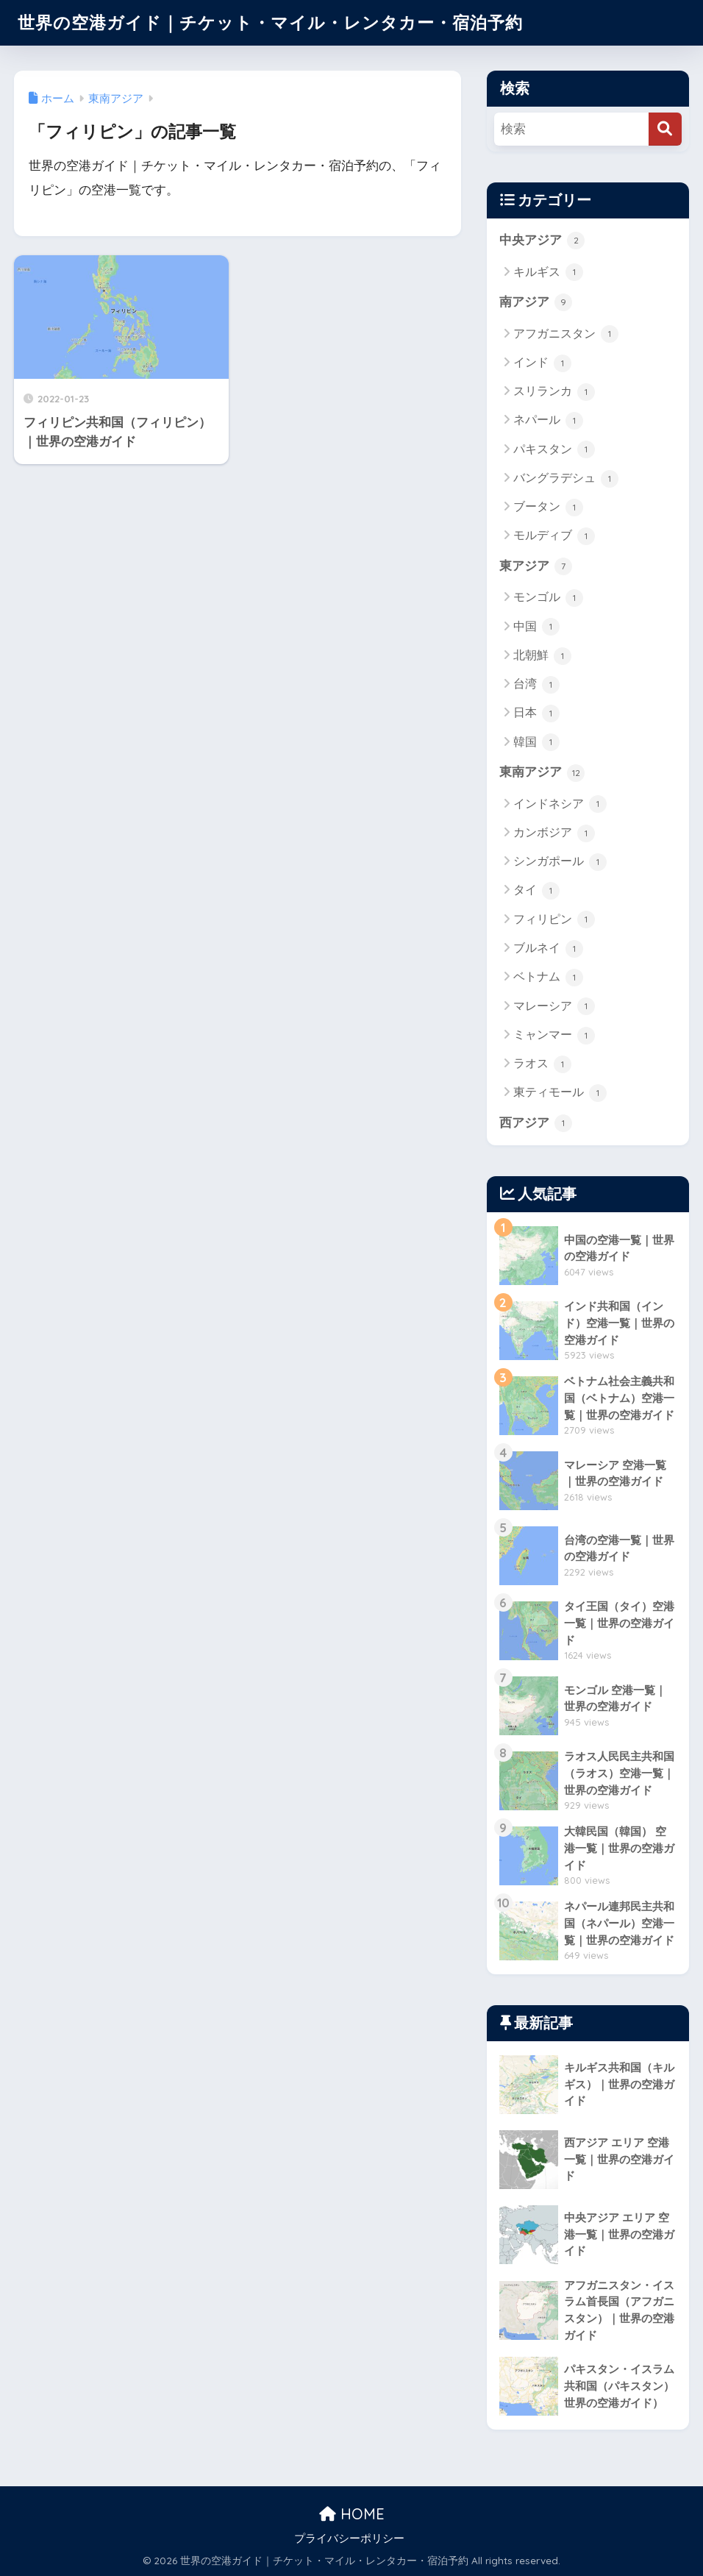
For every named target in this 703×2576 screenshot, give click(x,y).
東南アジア (542, 773)
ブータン (548, 507)
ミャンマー (554, 1036)
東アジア (536, 566)
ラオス (542, 1064)
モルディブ (554, 536)
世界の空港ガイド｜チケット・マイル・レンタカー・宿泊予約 (270, 22)
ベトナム (548, 977)
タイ (536, 891)
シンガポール (560, 862)
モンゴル (548, 598)
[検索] (665, 129)
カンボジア (554, 833)
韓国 (536, 742)
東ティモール (560, 1093)
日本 (536, 713)
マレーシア (554, 1006)
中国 (536, 627)
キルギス (548, 272)
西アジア (536, 1123)
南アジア (536, 302)
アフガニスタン (565, 334)
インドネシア (560, 804)
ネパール (548, 421)
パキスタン (554, 449)
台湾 (536, 685)
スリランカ (554, 392)
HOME (352, 2514)
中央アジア (542, 240)
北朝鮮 (542, 656)
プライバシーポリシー (349, 2538)
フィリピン (554, 919)
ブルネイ (548, 949)
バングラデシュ (565, 479)
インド (542, 363)
